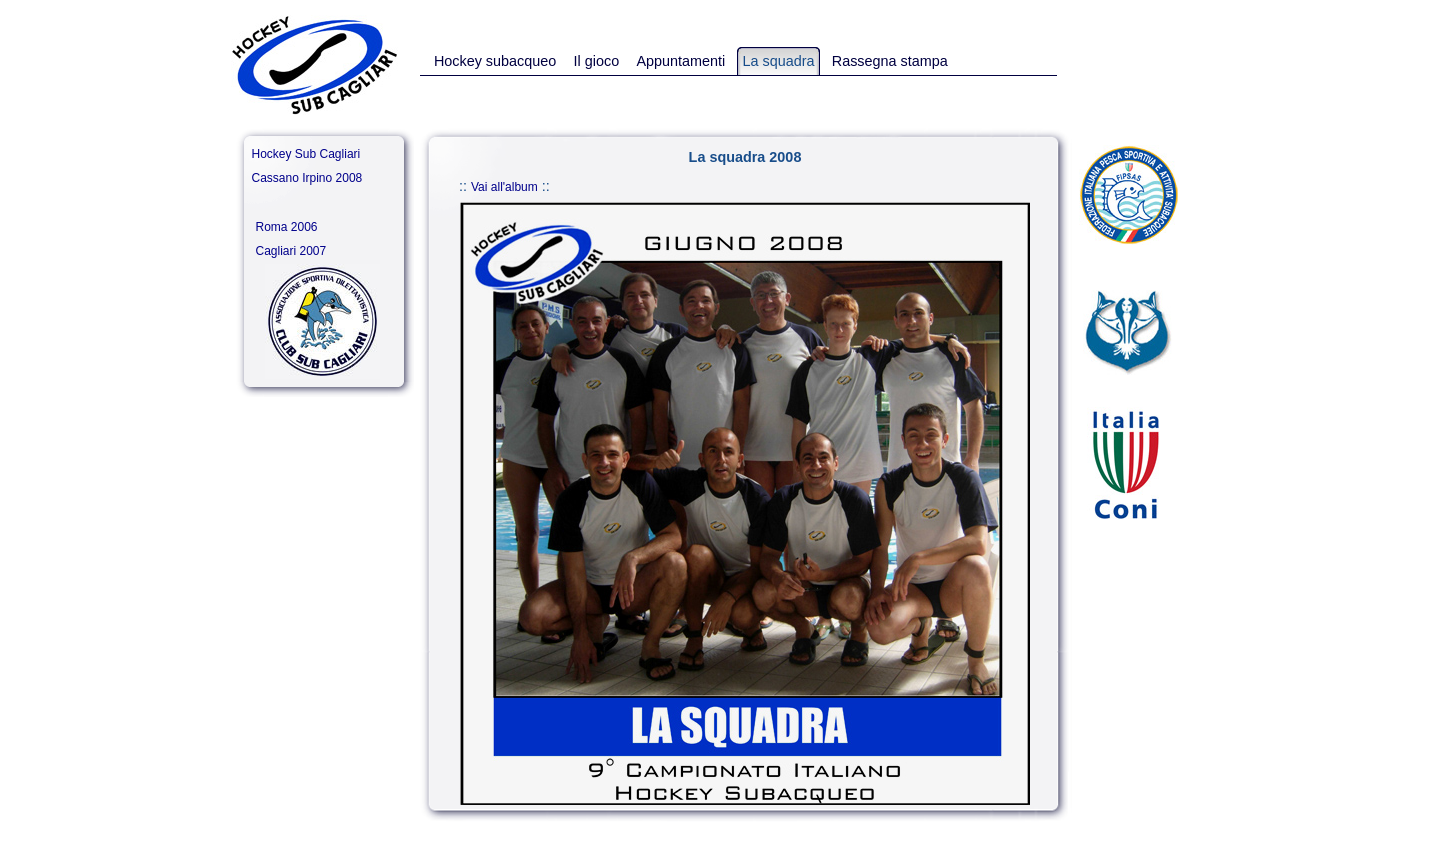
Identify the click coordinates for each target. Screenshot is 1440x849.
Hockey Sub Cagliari (306, 154)
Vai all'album (504, 187)
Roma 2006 (287, 227)
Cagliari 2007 (291, 251)
